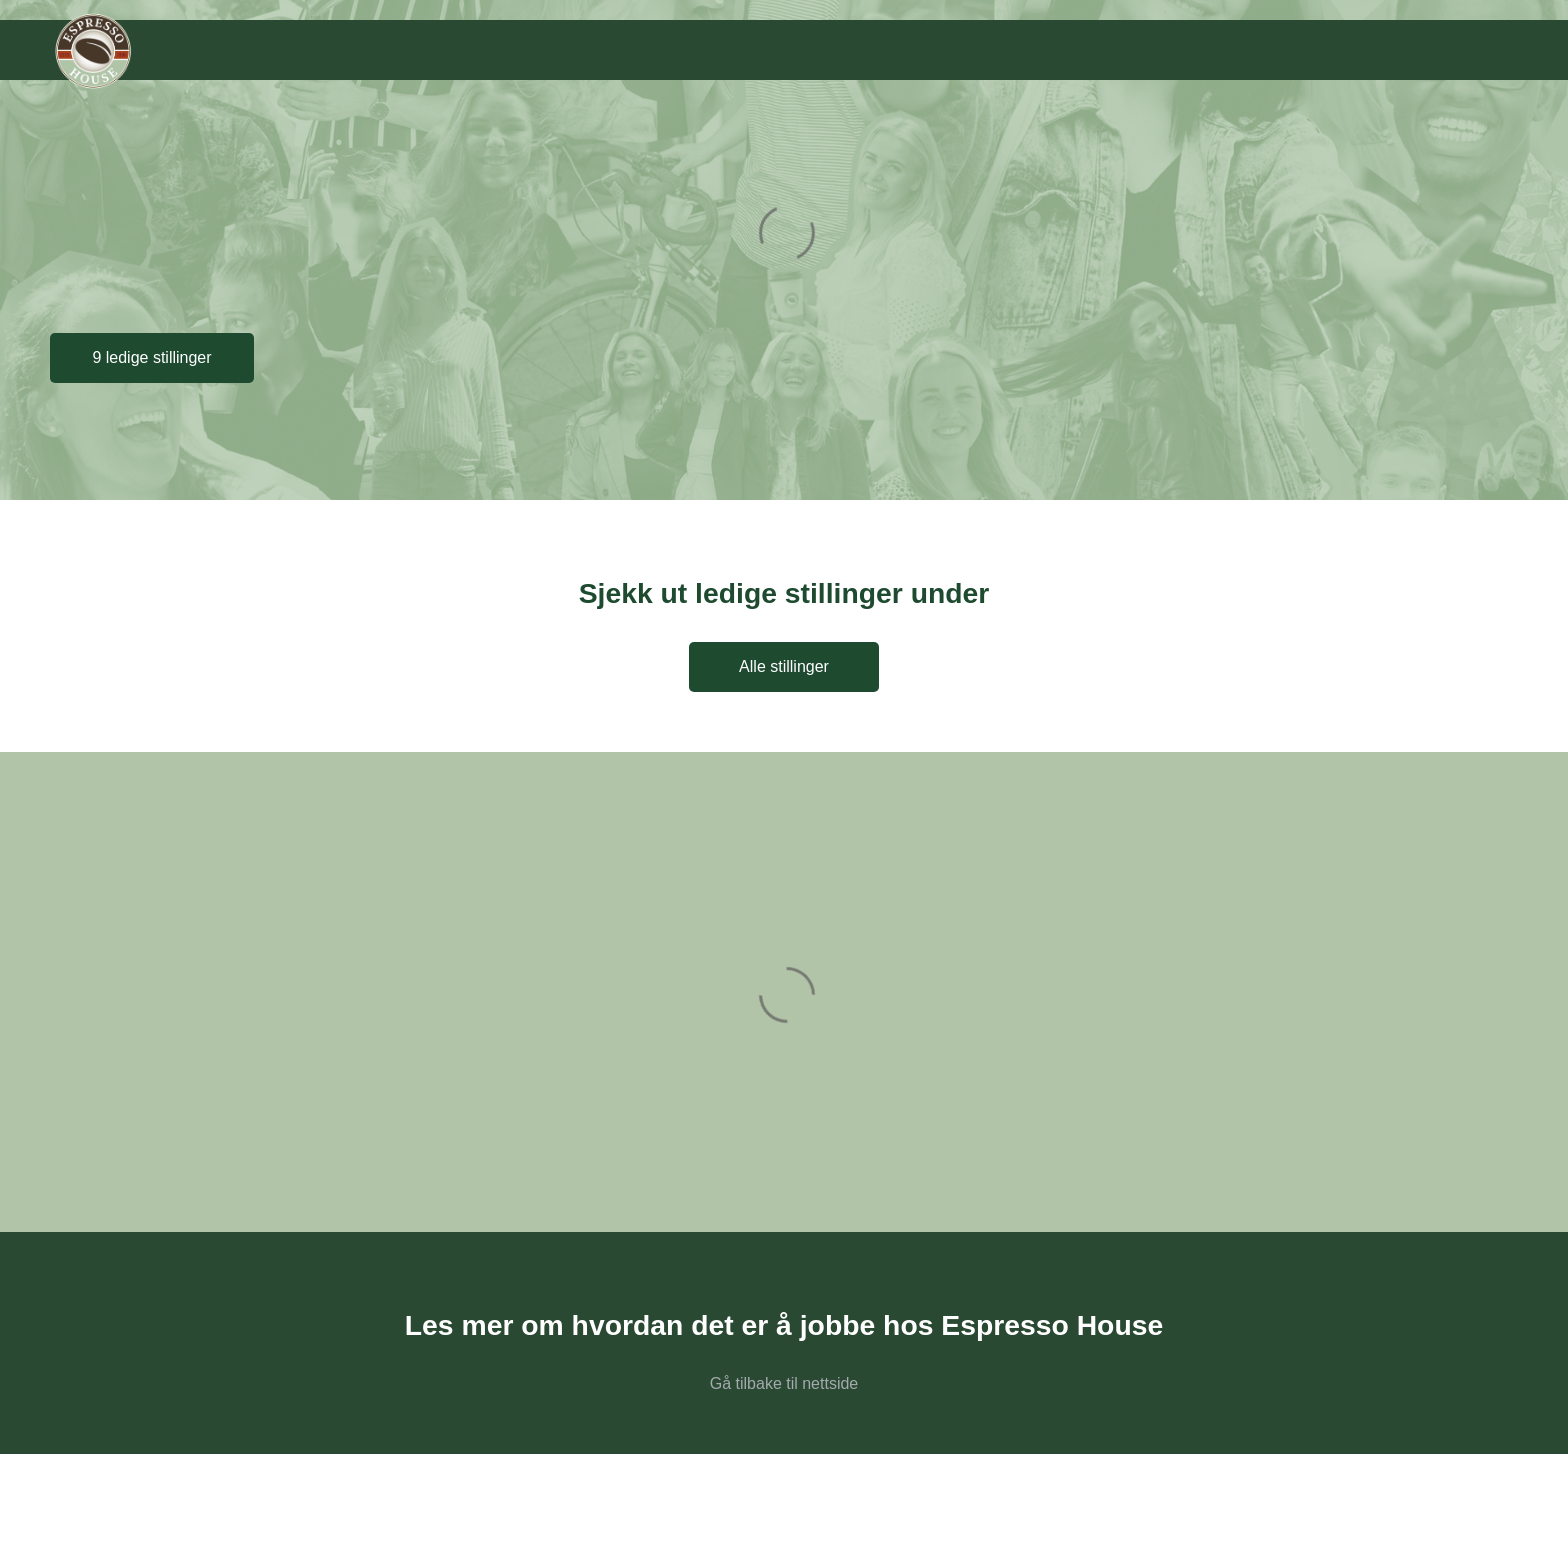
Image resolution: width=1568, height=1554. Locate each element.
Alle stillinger (784, 666)
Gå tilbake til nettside (784, 1383)
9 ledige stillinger (151, 357)
